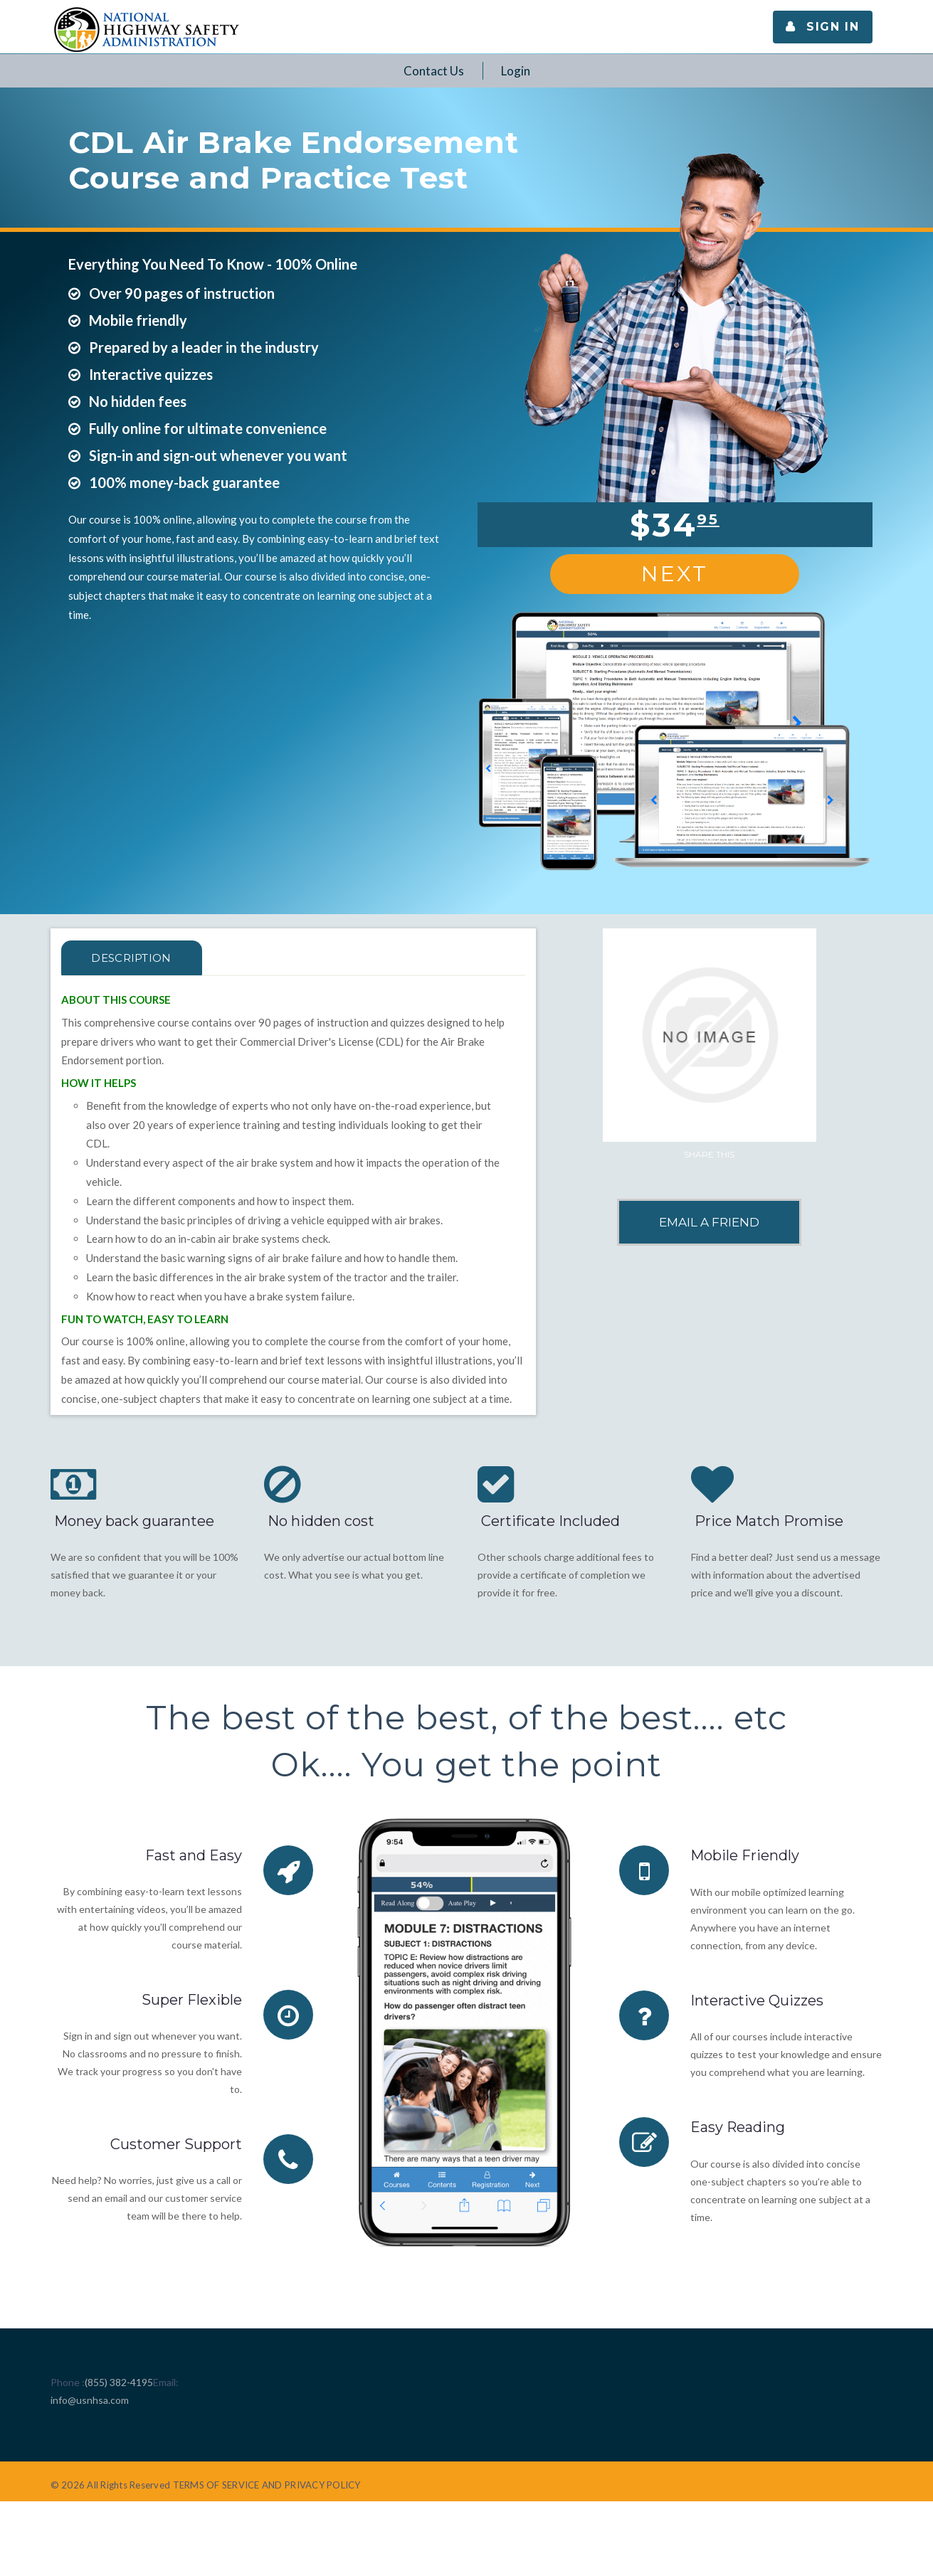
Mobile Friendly (744, 1855)
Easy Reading (738, 2126)
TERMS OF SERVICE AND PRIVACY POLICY (267, 2485)
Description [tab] (133, 958)
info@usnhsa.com (90, 2400)
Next (674, 574)
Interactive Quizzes (757, 1999)
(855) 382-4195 (119, 2382)
